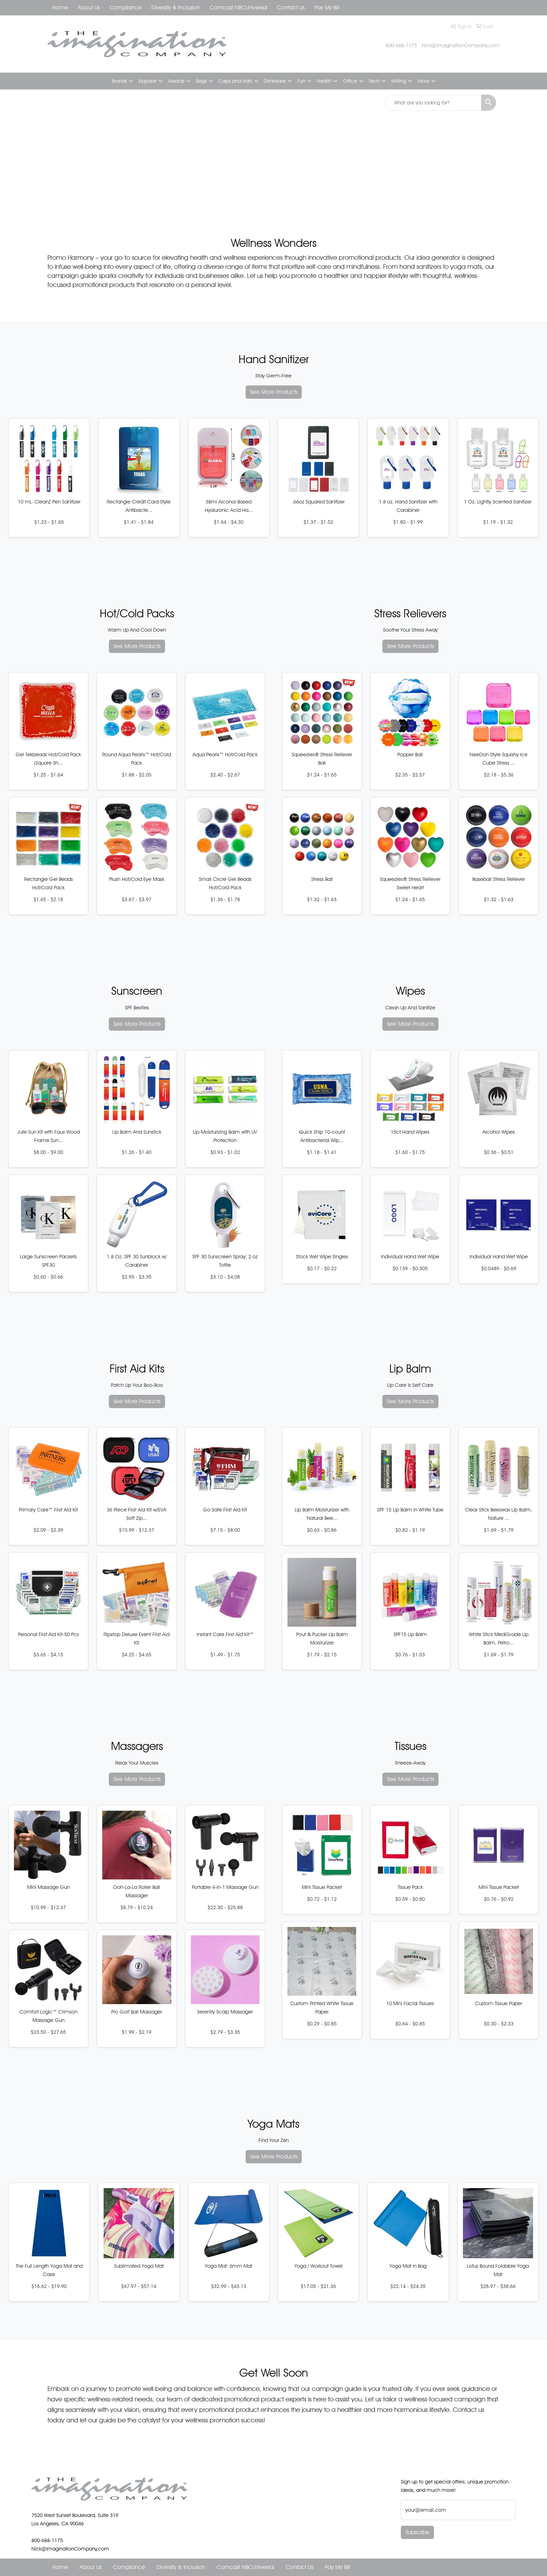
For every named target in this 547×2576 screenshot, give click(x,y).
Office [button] (350, 81)
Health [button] (324, 81)
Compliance (126, 7)
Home (60, 7)
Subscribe (417, 2532)
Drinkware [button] (275, 81)
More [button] (423, 81)
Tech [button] (374, 81)
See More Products (273, 392)
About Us (89, 7)
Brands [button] (119, 81)
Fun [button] (301, 81)
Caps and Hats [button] (235, 81)
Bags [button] (201, 81)
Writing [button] (398, 81)
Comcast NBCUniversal (238, 7)
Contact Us (291, 7)
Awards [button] (176, 81)
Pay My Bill (326, 7)
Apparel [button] (147, 81)
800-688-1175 (401, 45)
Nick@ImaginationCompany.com (461, 45)
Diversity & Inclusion (175, 7)
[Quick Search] (433, 103)
